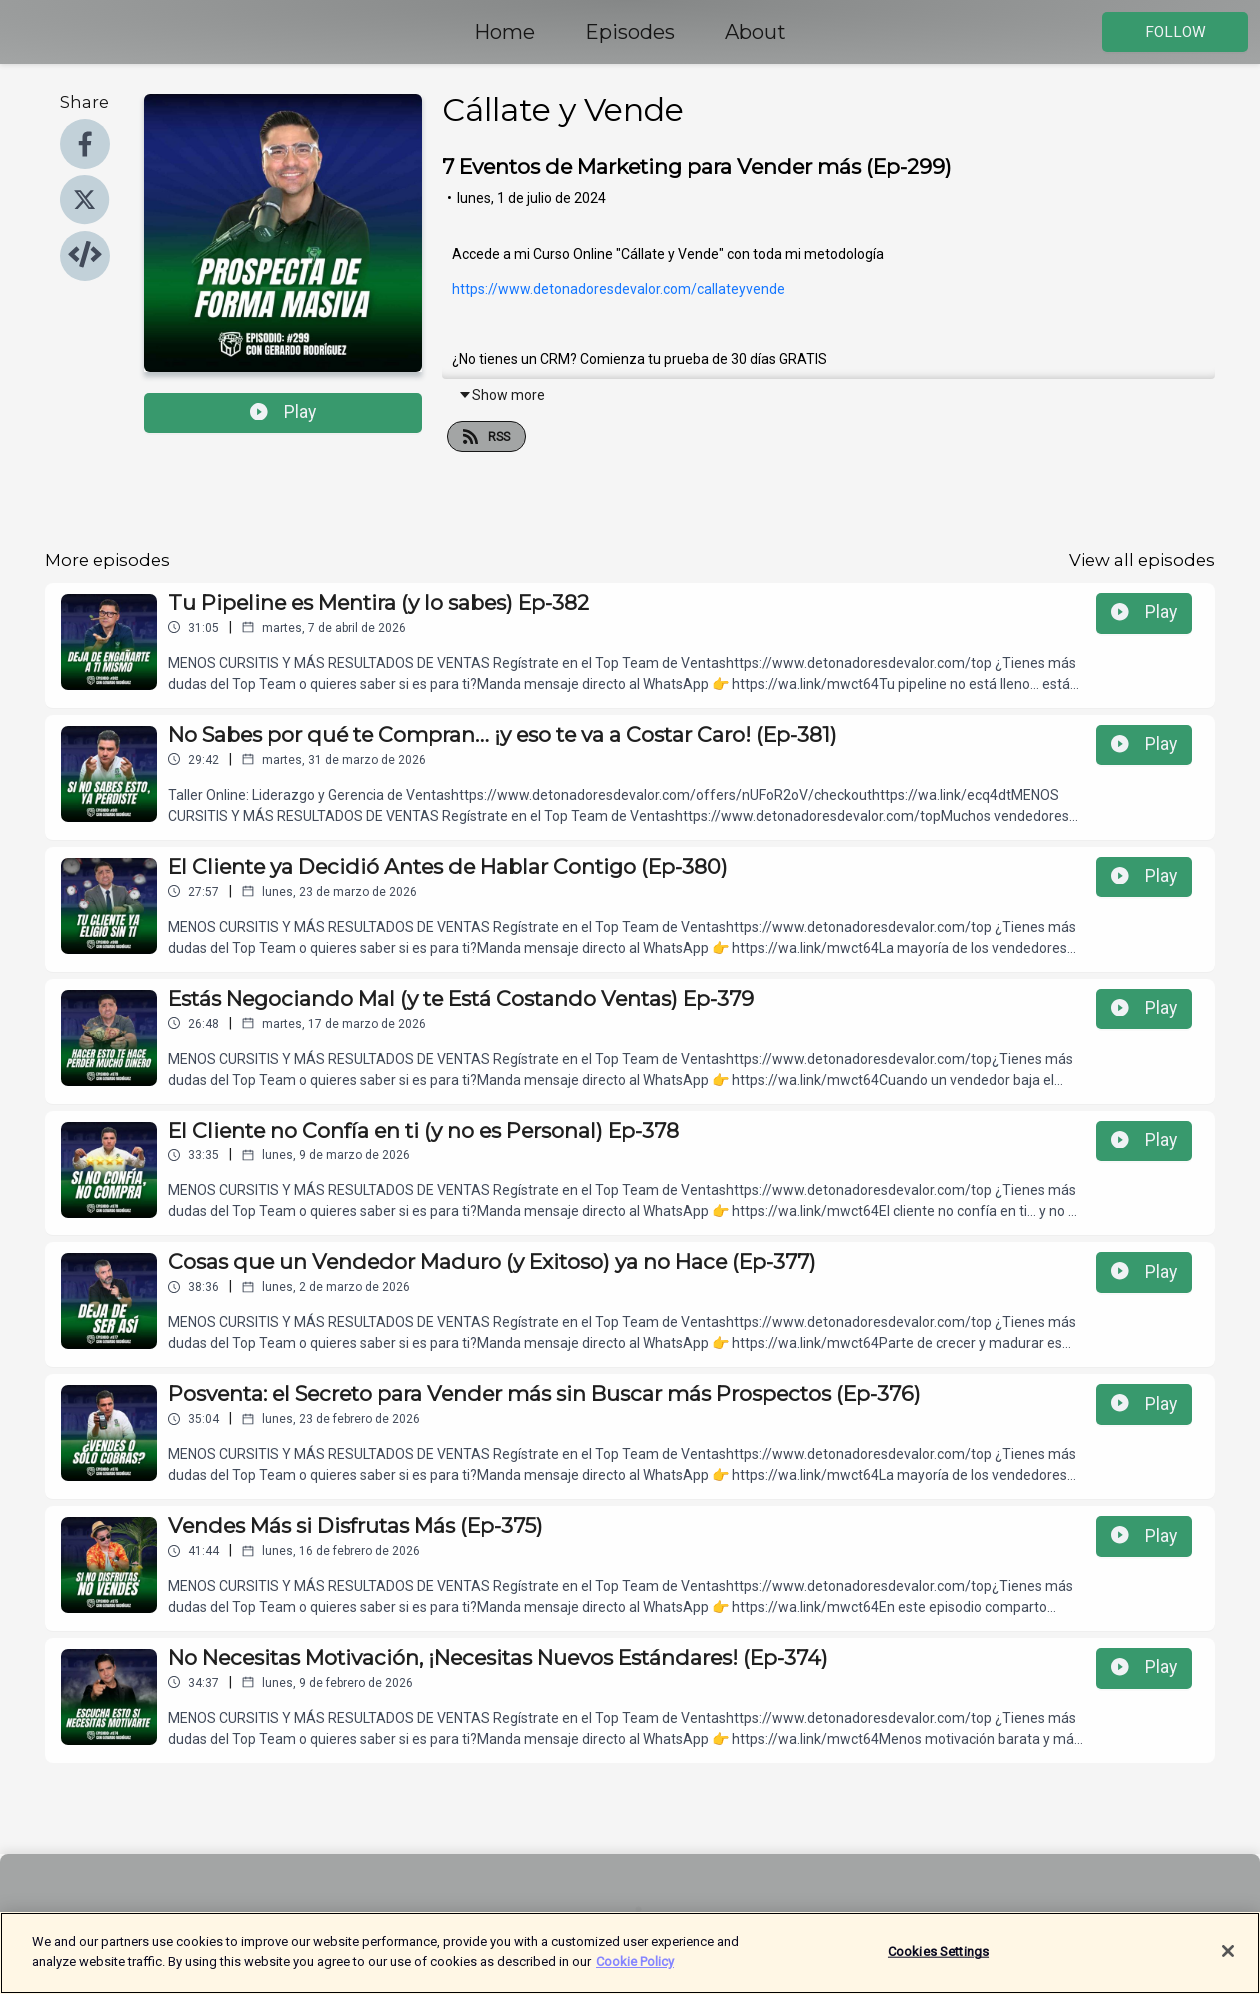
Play (283, 412)
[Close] (1228, 1965)
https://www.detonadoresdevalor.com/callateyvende (618, 289)
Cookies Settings (938, 1965)
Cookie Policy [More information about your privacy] (635, 1975)
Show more (501, 395)
